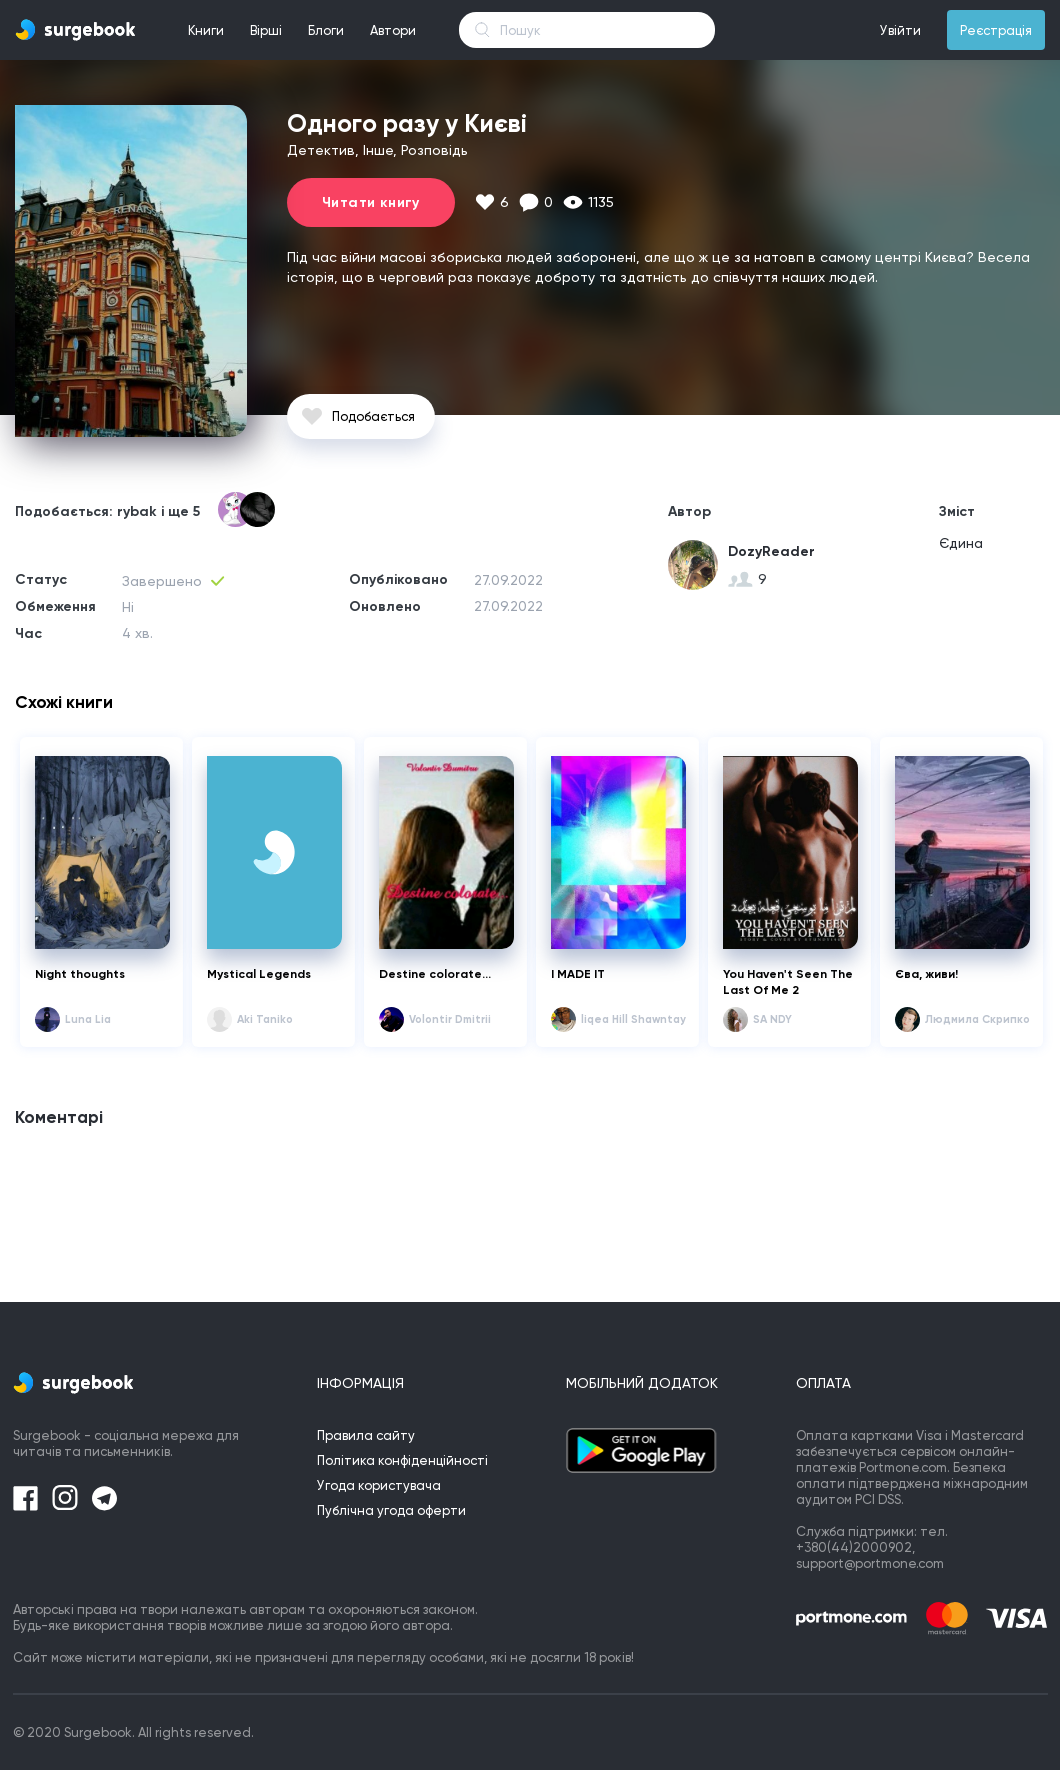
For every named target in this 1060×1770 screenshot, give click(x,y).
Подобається (373, 416)
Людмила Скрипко (977, 1019)
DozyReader (771, 551)
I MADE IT (578, 974)
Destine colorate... (435, 974)
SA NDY (772, 1019)
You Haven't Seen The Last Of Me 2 (788, 982)
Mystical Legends (260, 974)
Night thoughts (80, 974)
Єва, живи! (926, 974)
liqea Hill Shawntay (633, 1019)
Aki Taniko (265, 1019)
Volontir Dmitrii (450, 1019)
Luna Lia (88, 1019)
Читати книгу (371, 202)
